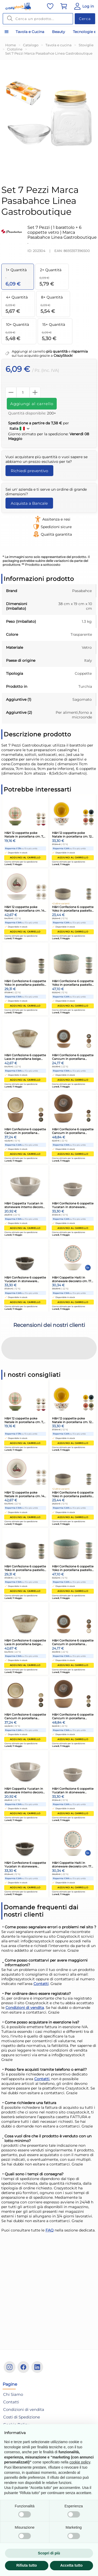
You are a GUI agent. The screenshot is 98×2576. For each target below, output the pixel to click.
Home (10, 45)
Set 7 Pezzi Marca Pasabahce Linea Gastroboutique (49, 53)
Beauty (58, 31)
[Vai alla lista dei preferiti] (50, 6)
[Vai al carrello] (63, 6)
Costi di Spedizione (21, 2417)
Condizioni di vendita (24, 2007)
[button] (4, 1364)
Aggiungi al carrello (31, 403)
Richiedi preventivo (29, 470)
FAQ (49, 2230)
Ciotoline (14, 49)
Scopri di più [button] (49, 2553)
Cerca (85, 18)
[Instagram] (9, 2367)
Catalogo (30, 45)
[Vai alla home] (18, 6)
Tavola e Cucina (30, 31)
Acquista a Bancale (29, 503)
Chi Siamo (13, 2394)
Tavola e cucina (58, 45)
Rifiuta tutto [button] (26, 2565)
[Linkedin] (37, 2367)
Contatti (41, 1983)
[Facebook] (23, 2367)
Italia (19, 428)
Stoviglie (86, 45)
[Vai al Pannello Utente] (83, 6)
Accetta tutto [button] (71, 2565)
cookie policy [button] (80, 2462)
